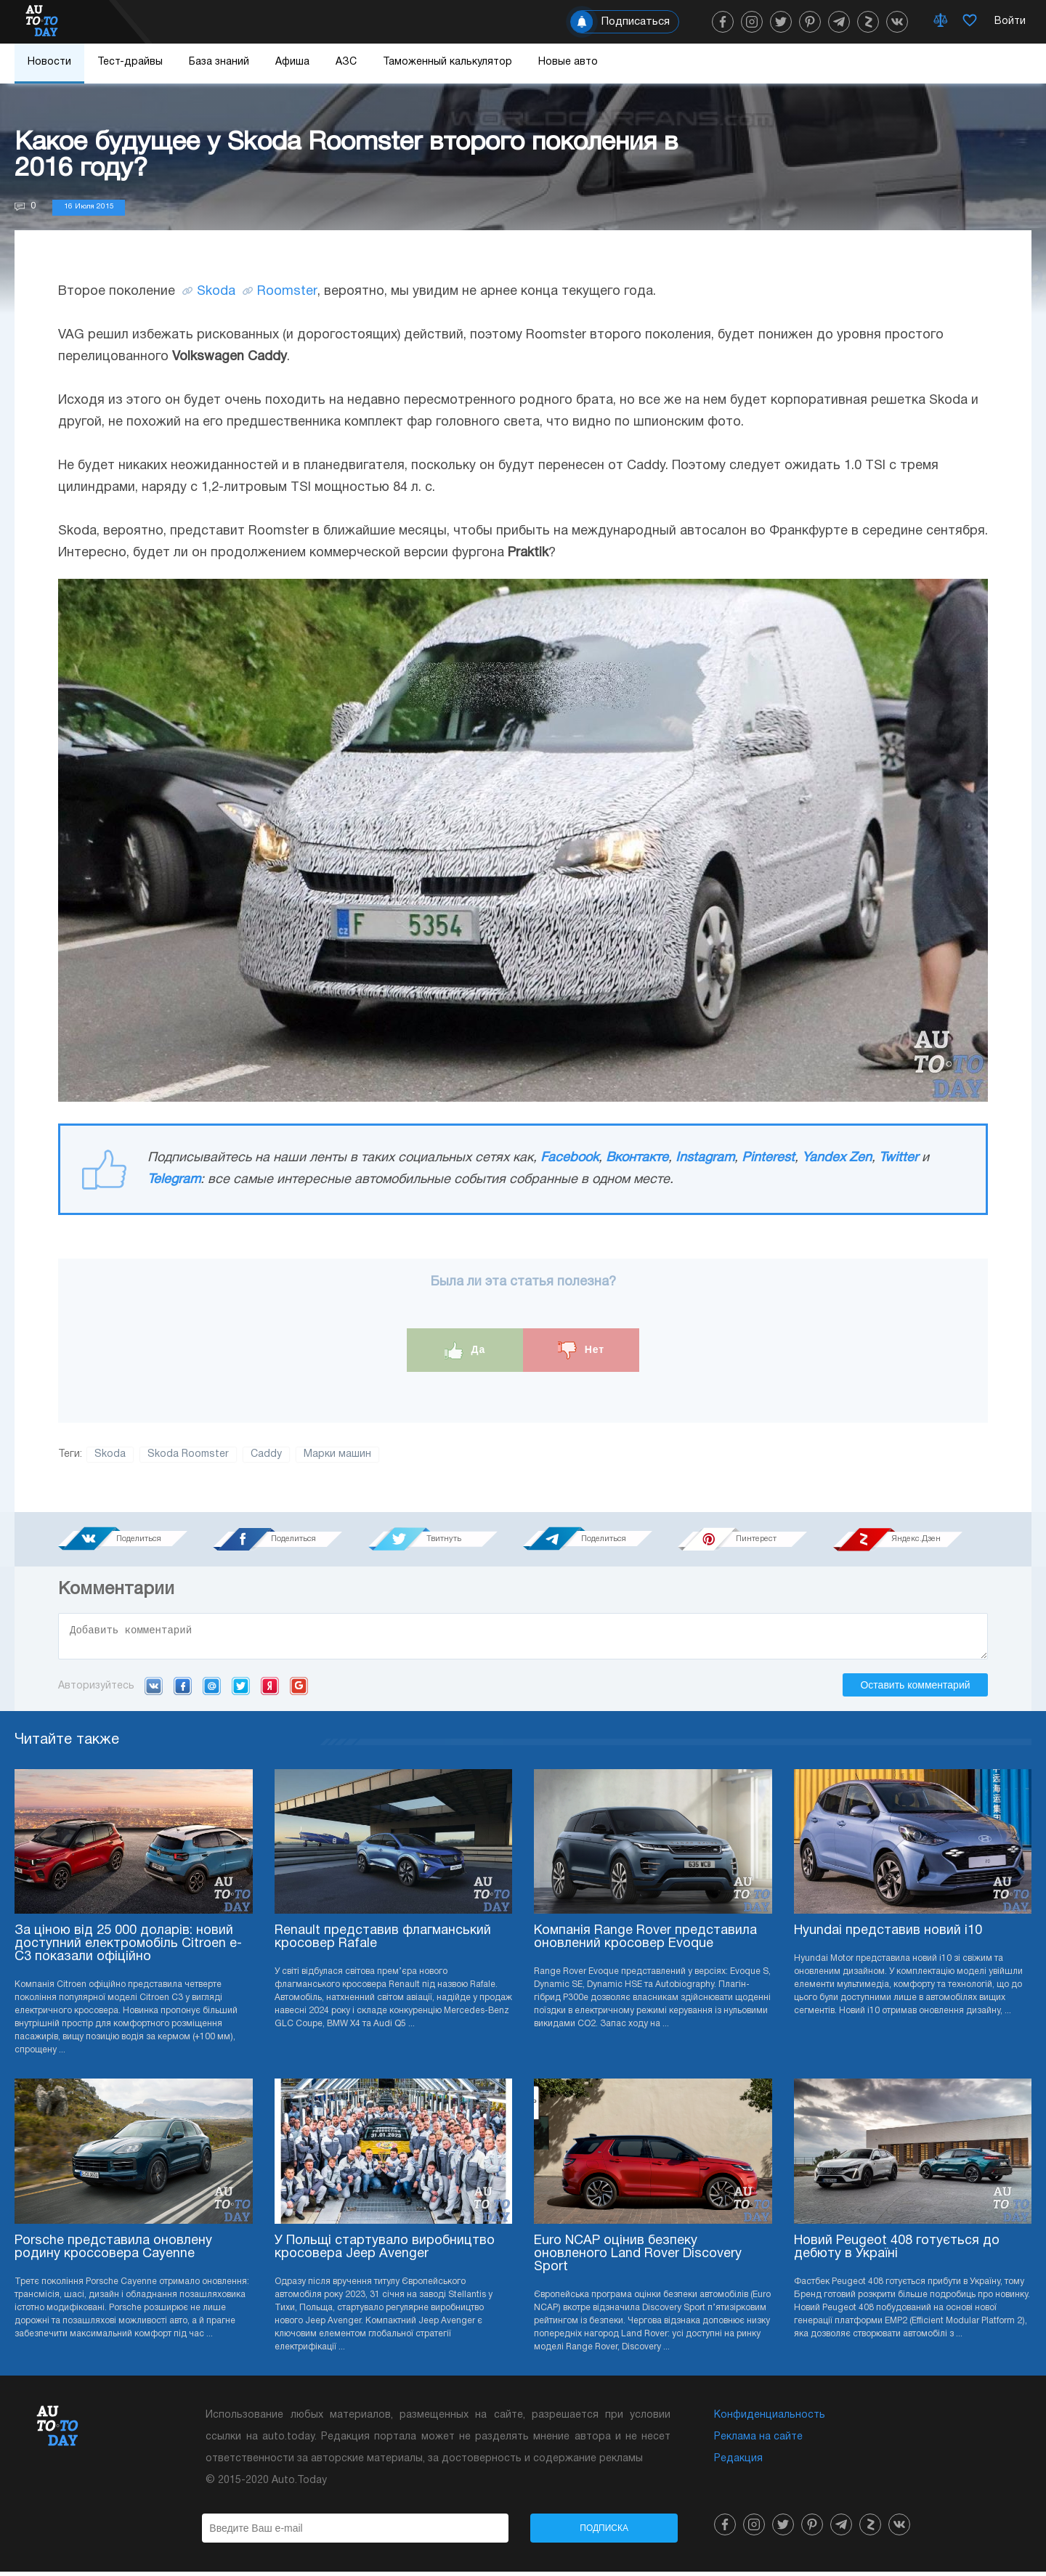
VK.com (154, 1690)
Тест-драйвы (130, 62)
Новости (49, 62)
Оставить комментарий (915, 1689)
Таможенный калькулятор (447, 62)
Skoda (216, 291)
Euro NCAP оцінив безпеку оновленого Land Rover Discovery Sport (638, 2258)
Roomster (287, 291)
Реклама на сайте (758, 2441)
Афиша (292, 62)
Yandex (270, 1690)
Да (465, 1350)
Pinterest (768, 1158)
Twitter (898, 1158)
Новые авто (568, 62)
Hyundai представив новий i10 (888, 1935)
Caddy (266, 1454)
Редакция (738, 2463)
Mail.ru (212, 1690)
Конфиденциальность (769, 2419)
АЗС (346, 62)
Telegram (173, 1180)
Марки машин (337, 1454)
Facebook (569, 1158)
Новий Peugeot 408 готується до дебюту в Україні (897, 2251)
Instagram (705, 1158)
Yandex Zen (837, 1158)
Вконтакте (637, 1158)
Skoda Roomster (188, 1454)
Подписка (604, 2532)
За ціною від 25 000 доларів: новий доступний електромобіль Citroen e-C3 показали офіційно (128, 1948)
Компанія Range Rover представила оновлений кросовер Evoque (645, 1941)
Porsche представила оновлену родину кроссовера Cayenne (113, 2251)
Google (299, 1690)
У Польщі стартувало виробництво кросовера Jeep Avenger (385, 2251)
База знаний (219, 62)
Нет (581, 1350)
